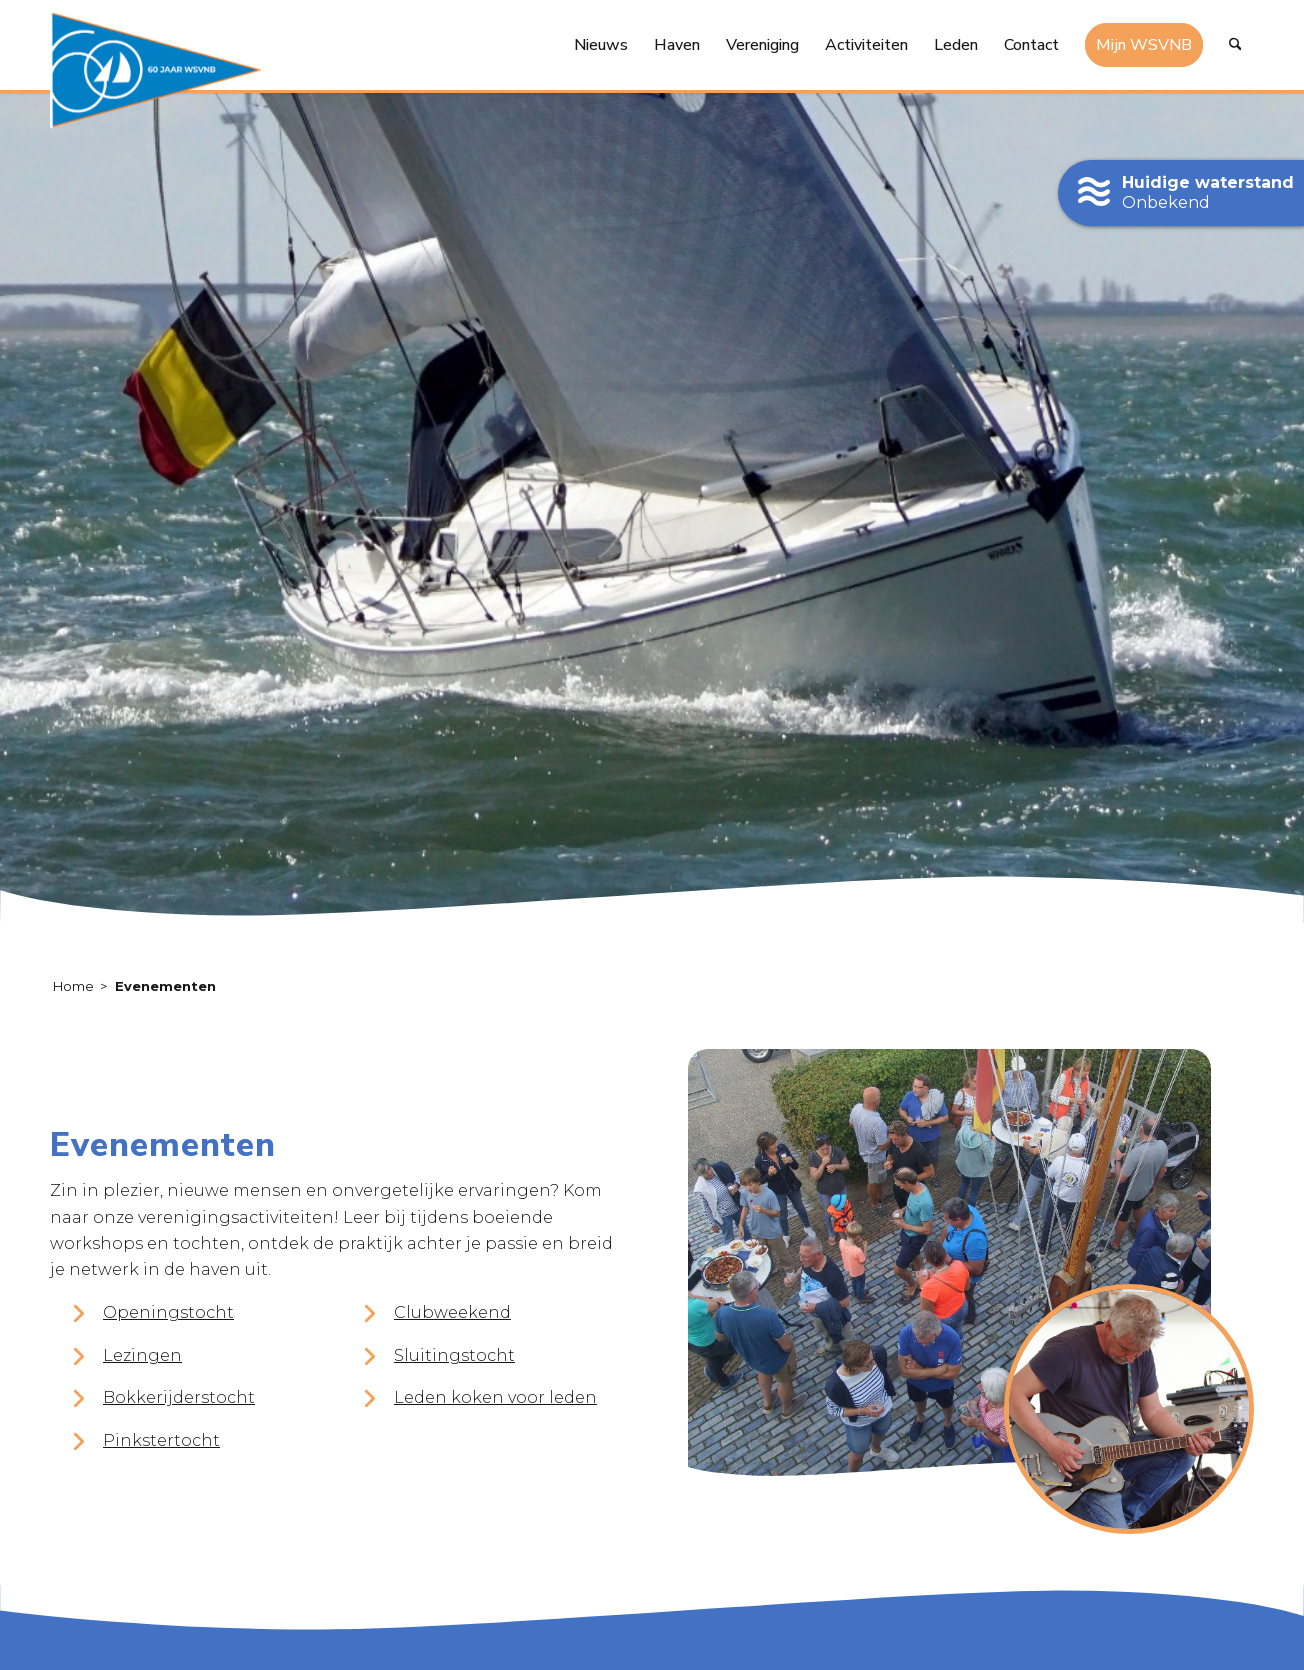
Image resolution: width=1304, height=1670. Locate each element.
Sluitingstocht (454, 1355)
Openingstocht (168, 1312)
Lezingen (142, 1355)
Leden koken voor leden (495, 1397)
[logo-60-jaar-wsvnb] (156, 70)
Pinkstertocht (161, 1440)
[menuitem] (601, 45)
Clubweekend (452, 1312)
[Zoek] (1235, 45)
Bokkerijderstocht (179, 1397)
